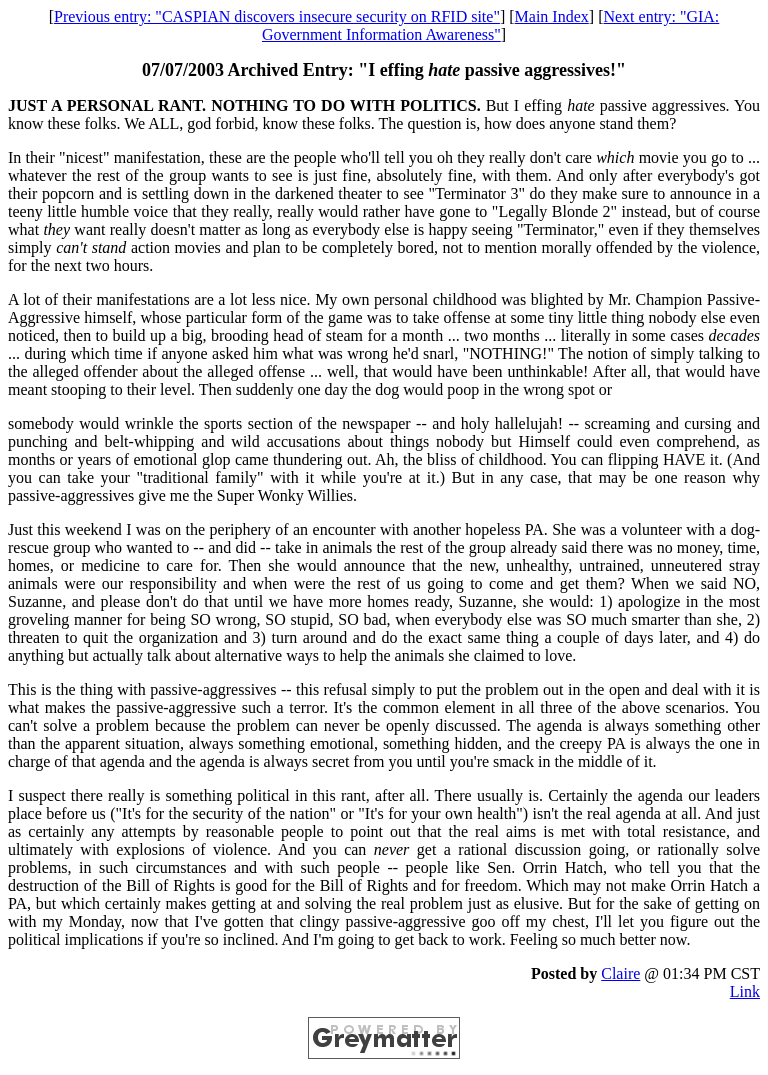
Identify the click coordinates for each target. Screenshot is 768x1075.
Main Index (552, 16)
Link (745, 991)
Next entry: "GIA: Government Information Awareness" (490, 25)
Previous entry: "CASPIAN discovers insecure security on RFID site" (277, 16)
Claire (620, 973)
